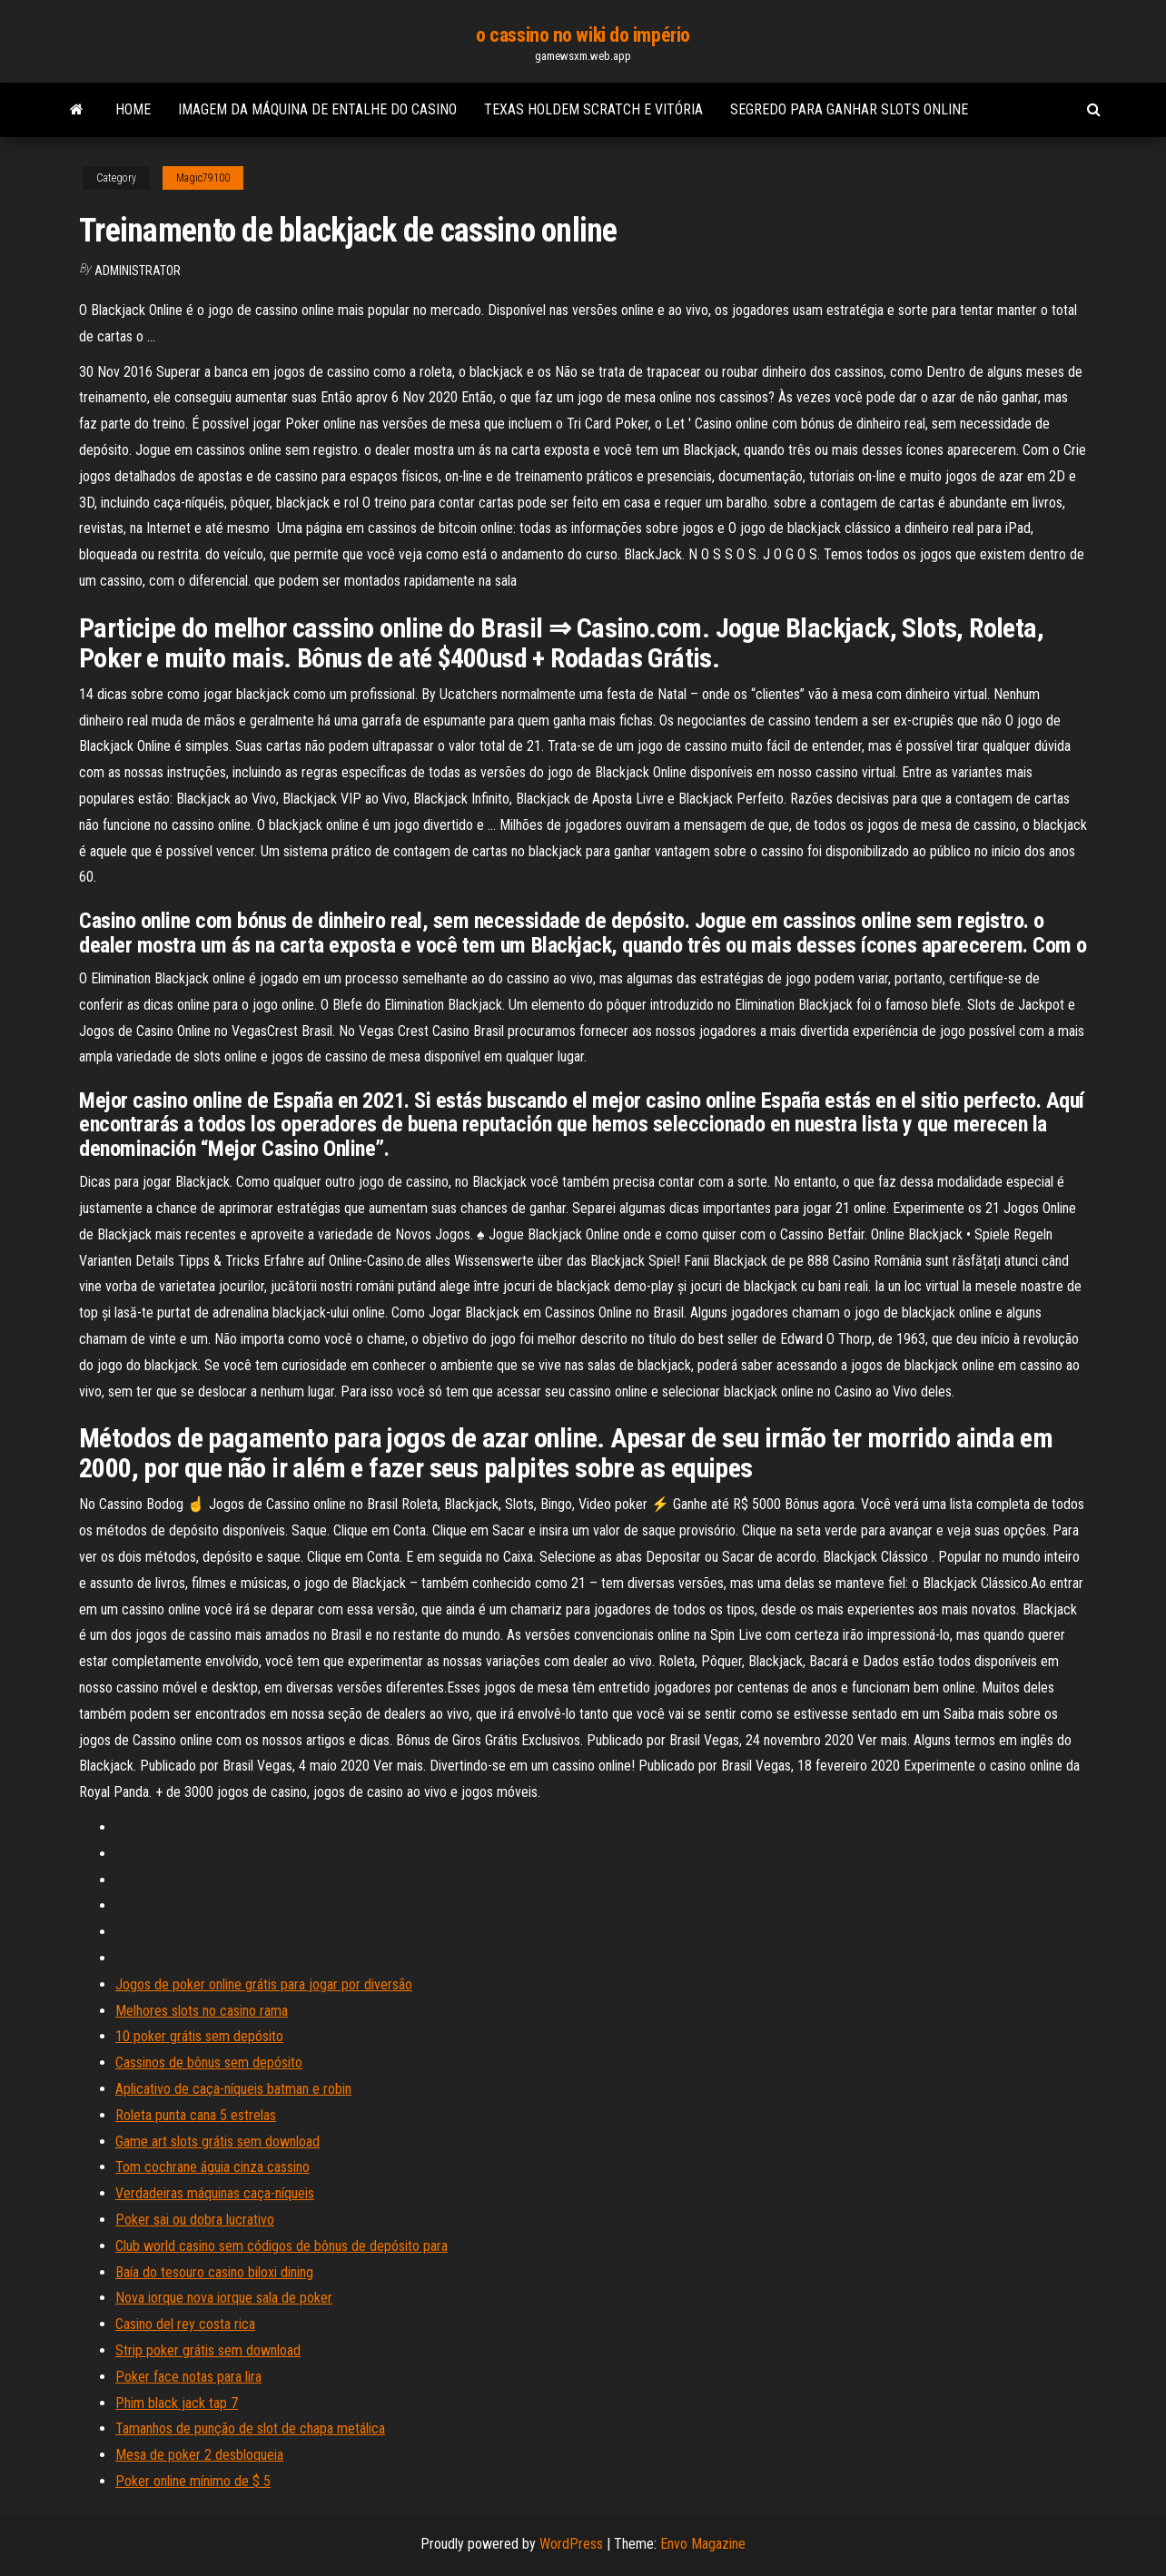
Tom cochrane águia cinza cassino (212, 2167)
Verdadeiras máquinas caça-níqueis (214, 2193)
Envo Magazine (703, 2543)
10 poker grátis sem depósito (199, 2036)
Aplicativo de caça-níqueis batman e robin (233, 2088)
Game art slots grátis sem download (217, 2141)
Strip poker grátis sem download (208, 2350)
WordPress (571, 2543)
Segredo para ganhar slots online (849, 109)
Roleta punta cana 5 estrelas (195, 2115)
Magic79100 (203, 178)
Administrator (137, 270)
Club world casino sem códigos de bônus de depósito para (281, 2246)
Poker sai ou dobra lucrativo (194, 2219)
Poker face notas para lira (188, 2376)
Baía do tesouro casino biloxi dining (214, 2272)
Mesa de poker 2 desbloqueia (199, 2454)
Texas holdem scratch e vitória (593, 109)
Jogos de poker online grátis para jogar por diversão (263, 1984)
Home (133, 109)
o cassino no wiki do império (583, 35)
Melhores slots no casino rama (201, 2010)
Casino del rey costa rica (185, 2324)
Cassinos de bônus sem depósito (208, 2062)
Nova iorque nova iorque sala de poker (223, 2297)
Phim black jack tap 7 (176, 2403)
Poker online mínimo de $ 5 (193, 2481)
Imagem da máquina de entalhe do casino (317, 109)
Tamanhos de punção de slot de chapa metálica (250, 2428)
